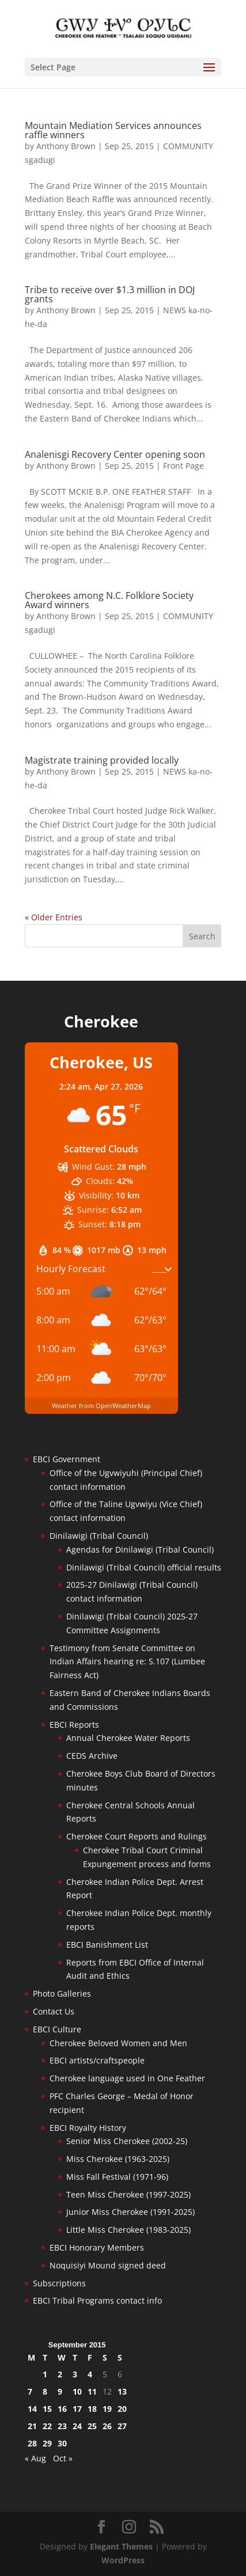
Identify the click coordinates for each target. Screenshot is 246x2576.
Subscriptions (59, 2283)
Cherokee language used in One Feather (127, 2078)
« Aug (35, 2458)
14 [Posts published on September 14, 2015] (32, 2408)
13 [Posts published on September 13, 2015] (122, 2391)
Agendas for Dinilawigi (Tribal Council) (140, 1549)
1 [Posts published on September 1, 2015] (45, 2374)
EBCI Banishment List (107, 1944)
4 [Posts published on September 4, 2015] (90, 2374)
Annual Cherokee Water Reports (128, 1737)
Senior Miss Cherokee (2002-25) (126, 2140)
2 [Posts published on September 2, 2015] (60, 2374)
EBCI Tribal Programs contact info (97, 2300)
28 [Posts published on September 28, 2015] (32, 2443)
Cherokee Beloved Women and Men (118, 2043)
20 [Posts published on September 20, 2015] (122, 2408)
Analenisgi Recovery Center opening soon (115, 454)
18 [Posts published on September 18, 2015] (92, 2408)
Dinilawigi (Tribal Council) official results (143, 1567)
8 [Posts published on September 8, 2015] (45, 2391)
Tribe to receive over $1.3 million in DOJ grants (110, 294)
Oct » (63, 2458)
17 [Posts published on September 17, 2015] (77, 2408)
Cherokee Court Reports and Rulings (136, 1836)
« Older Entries (53, 917)
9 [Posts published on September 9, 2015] (60, 2391)
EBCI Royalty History (88, 2127)
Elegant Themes (121, 2546)
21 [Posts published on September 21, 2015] (32, 2426)
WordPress (123, 2560)
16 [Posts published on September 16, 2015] (62, 2408)
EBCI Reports (74, 1724)
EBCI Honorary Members (97, 2247)
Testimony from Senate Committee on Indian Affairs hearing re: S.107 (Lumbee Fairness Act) (127, 1661)
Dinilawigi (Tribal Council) (99, 1535)
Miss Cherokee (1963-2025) (117, 2158)
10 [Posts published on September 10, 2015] (77, 2391)
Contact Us (53, 2011)
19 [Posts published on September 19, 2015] (107, 2408)
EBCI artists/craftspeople (97, 2060)
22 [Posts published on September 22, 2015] (47, 2426)
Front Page (183, 465)
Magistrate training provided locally (102, 760)
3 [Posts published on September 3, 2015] (75, 2374)
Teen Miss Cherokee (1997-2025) (128, 2194)
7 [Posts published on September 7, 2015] (30, 2391)
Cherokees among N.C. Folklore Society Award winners (109, 600)
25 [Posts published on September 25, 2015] (92, 2426)
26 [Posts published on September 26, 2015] (107, 2426)
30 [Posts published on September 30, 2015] (62, 2443)
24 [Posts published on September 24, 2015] (77, 2426)
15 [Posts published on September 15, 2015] (47, 2408)
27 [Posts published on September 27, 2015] (122, 2426)
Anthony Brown (66, 146)
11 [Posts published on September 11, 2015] (92, 2391)
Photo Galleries (62, 1993)
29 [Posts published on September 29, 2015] (47, 2443)
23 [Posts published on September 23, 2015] (62, 2426)
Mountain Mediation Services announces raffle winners (113, 130)
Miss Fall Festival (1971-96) (117, 2176)
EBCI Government (66, 1459)
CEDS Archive (92, 1755)
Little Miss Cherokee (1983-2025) (128, 2229)
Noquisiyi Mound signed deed (108, 2265)
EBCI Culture (57, 2029)
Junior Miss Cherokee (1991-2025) (130, 2211)
